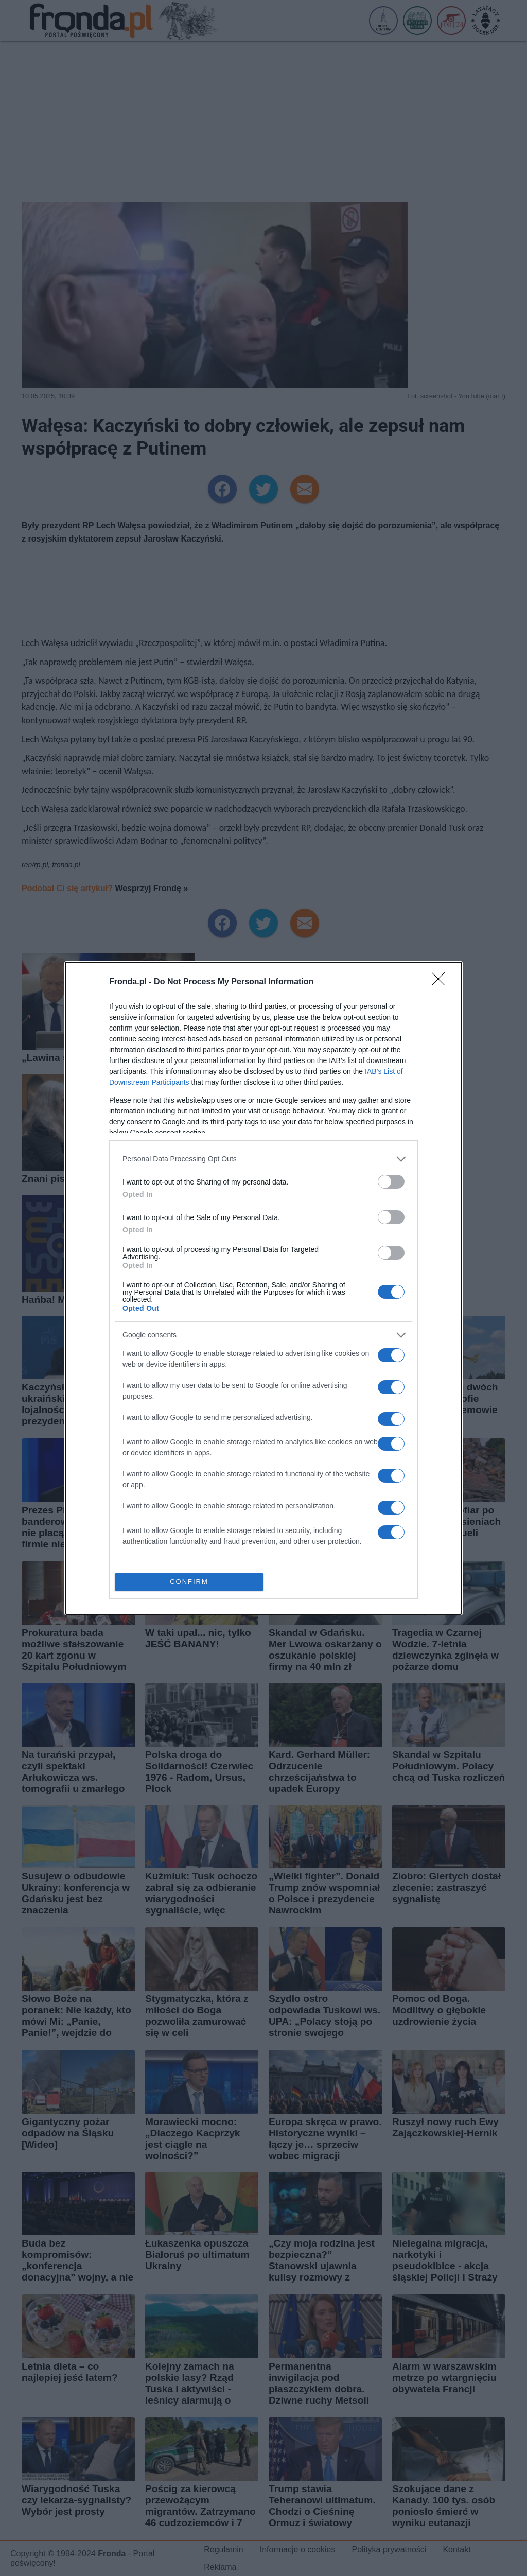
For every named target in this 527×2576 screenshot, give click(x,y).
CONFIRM (189, 1582)
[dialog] (263, 1288)
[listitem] (263, 1159)
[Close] (441, 982)
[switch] (391, 1182)
